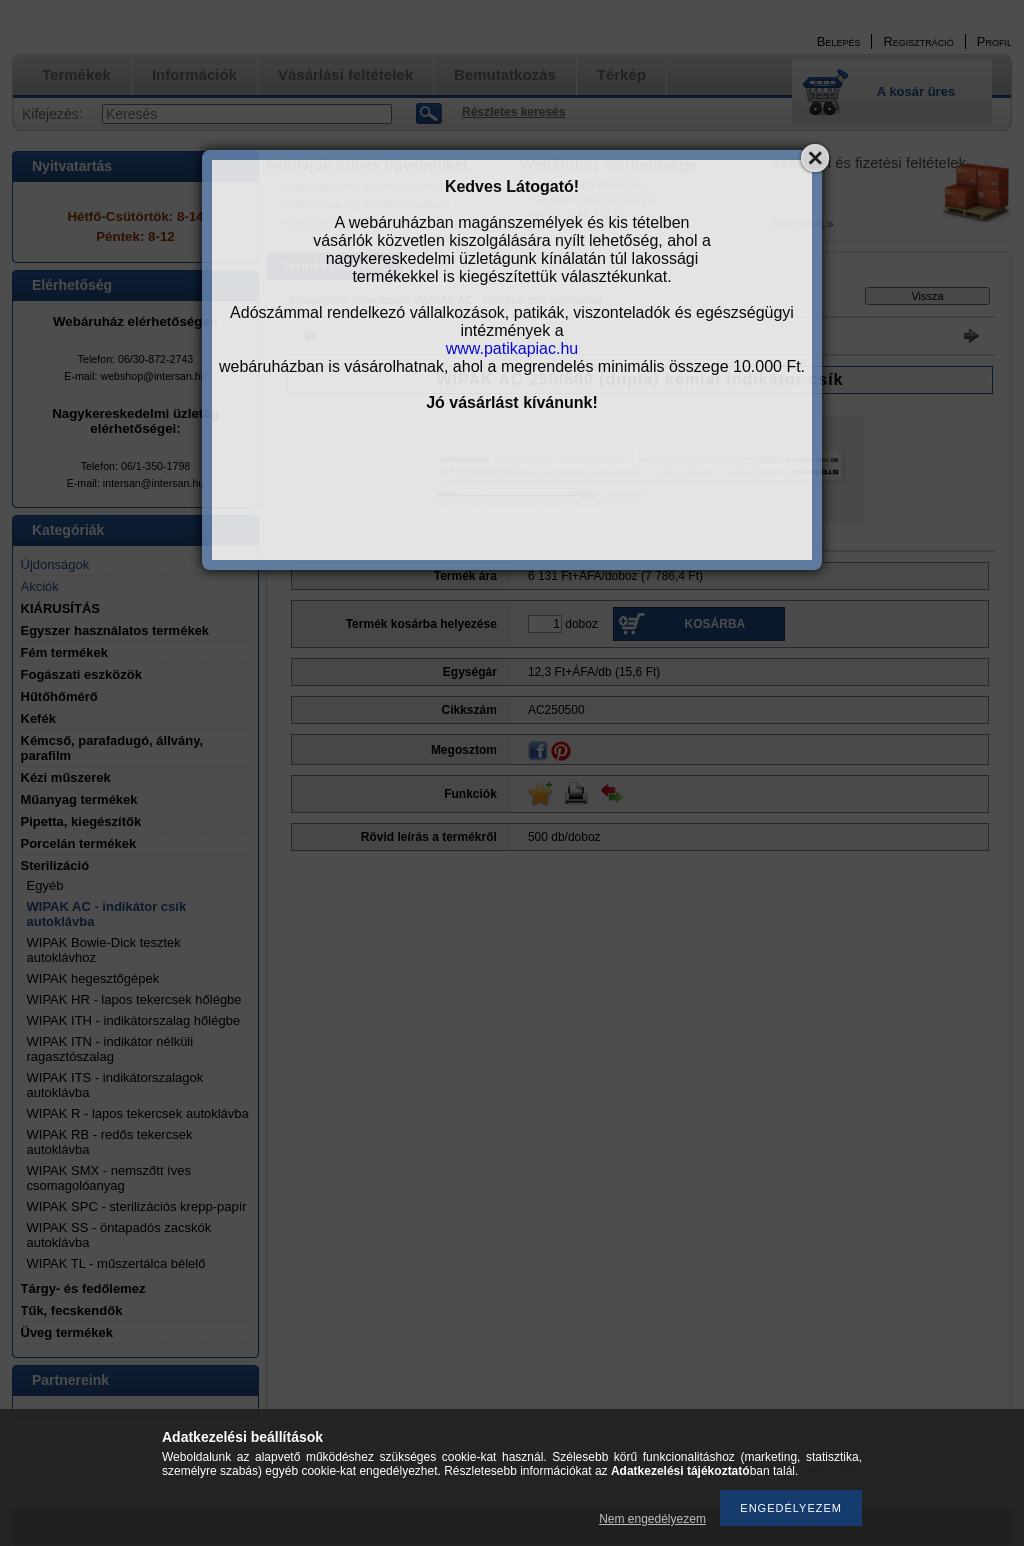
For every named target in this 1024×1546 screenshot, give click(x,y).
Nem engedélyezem (652, 1519)
